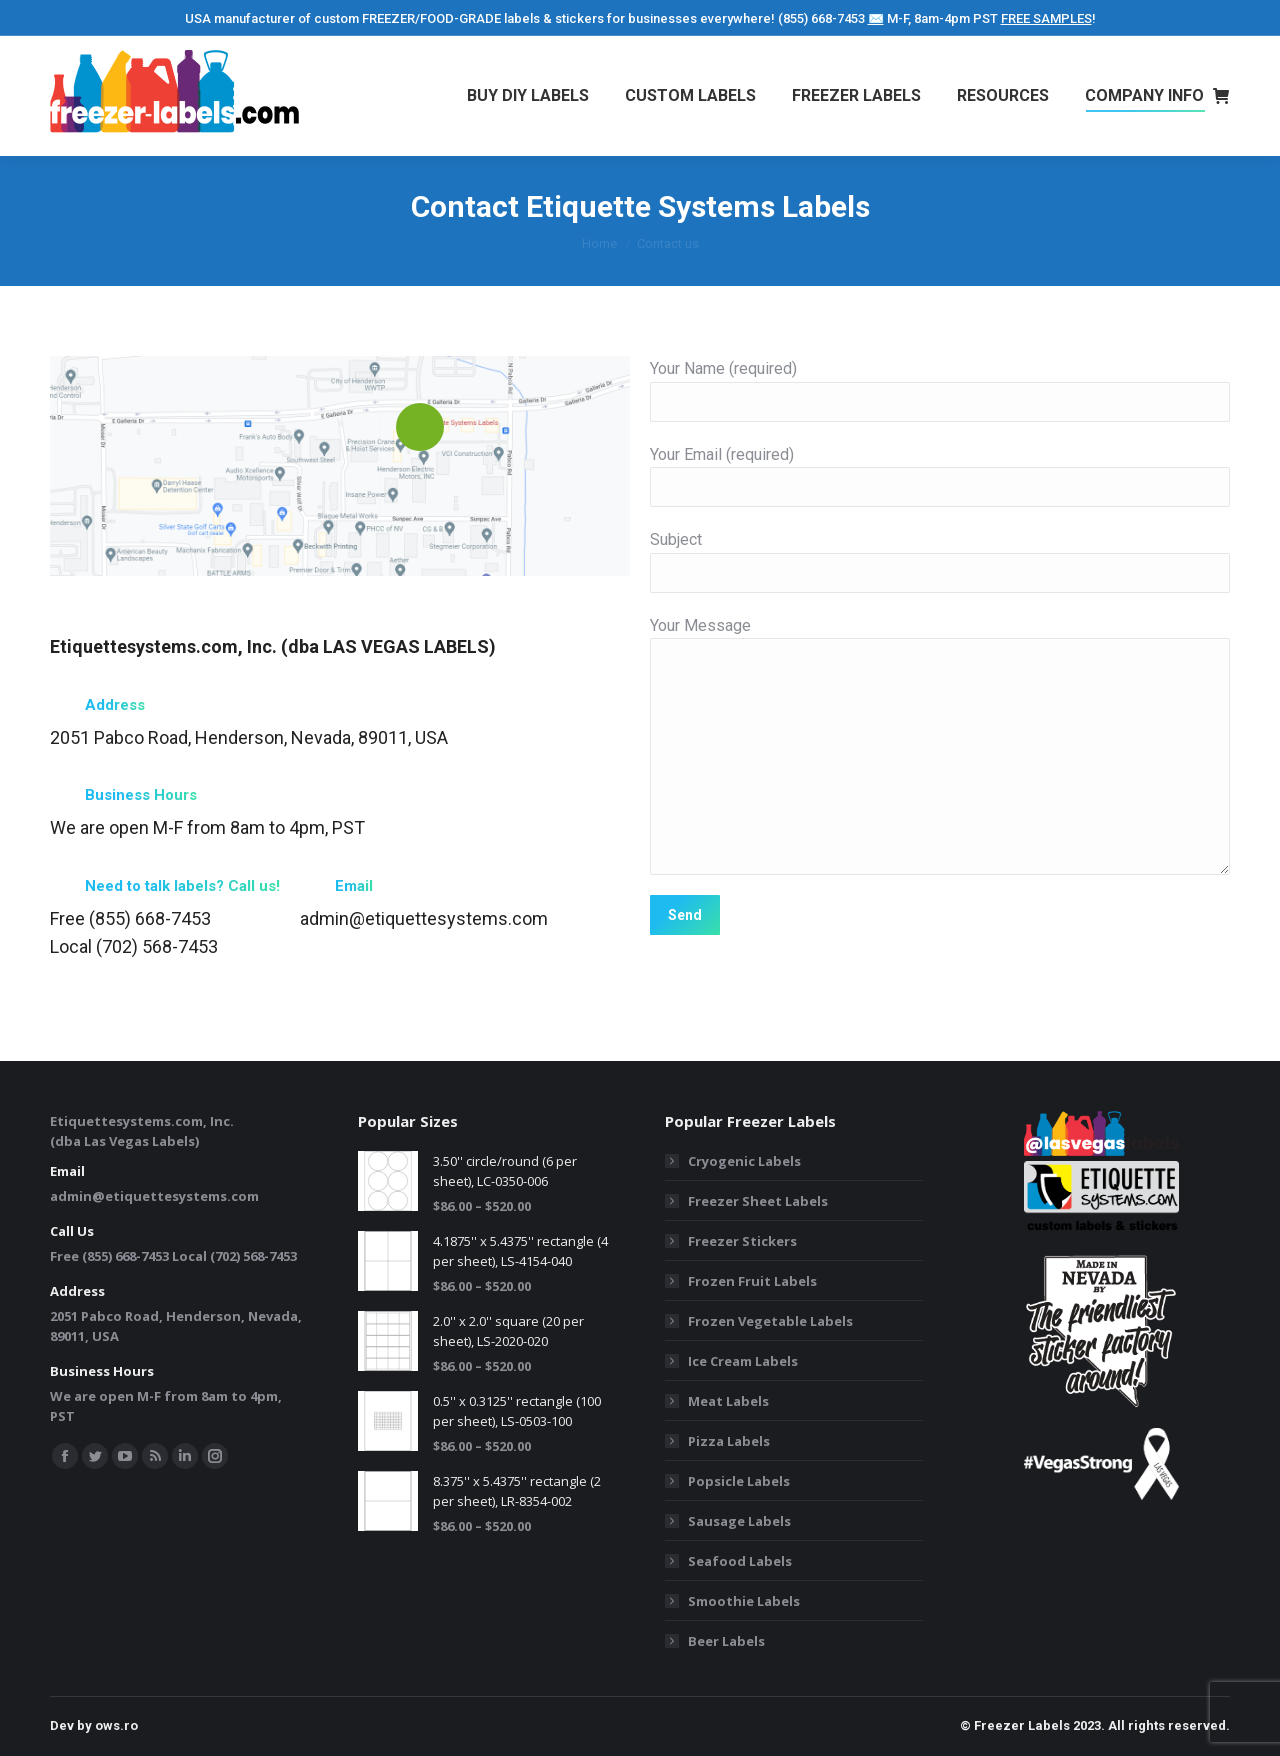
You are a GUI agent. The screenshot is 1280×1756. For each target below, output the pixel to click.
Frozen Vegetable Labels (770, 1321)
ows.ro (116, 1725)
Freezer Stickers (742, 1241)
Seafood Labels (740, 1561)
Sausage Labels (739, 1521)
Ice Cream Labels (743, 1361)
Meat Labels (728, 1401)
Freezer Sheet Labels (758, 1201)
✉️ (876, 18)
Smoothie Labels (744, 1601)
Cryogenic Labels (744, 1161)
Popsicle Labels (739, 1481)
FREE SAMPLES (1046, 18)
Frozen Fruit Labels (752, 1281)
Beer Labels (726, 1641)
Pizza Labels (729, 1441)
